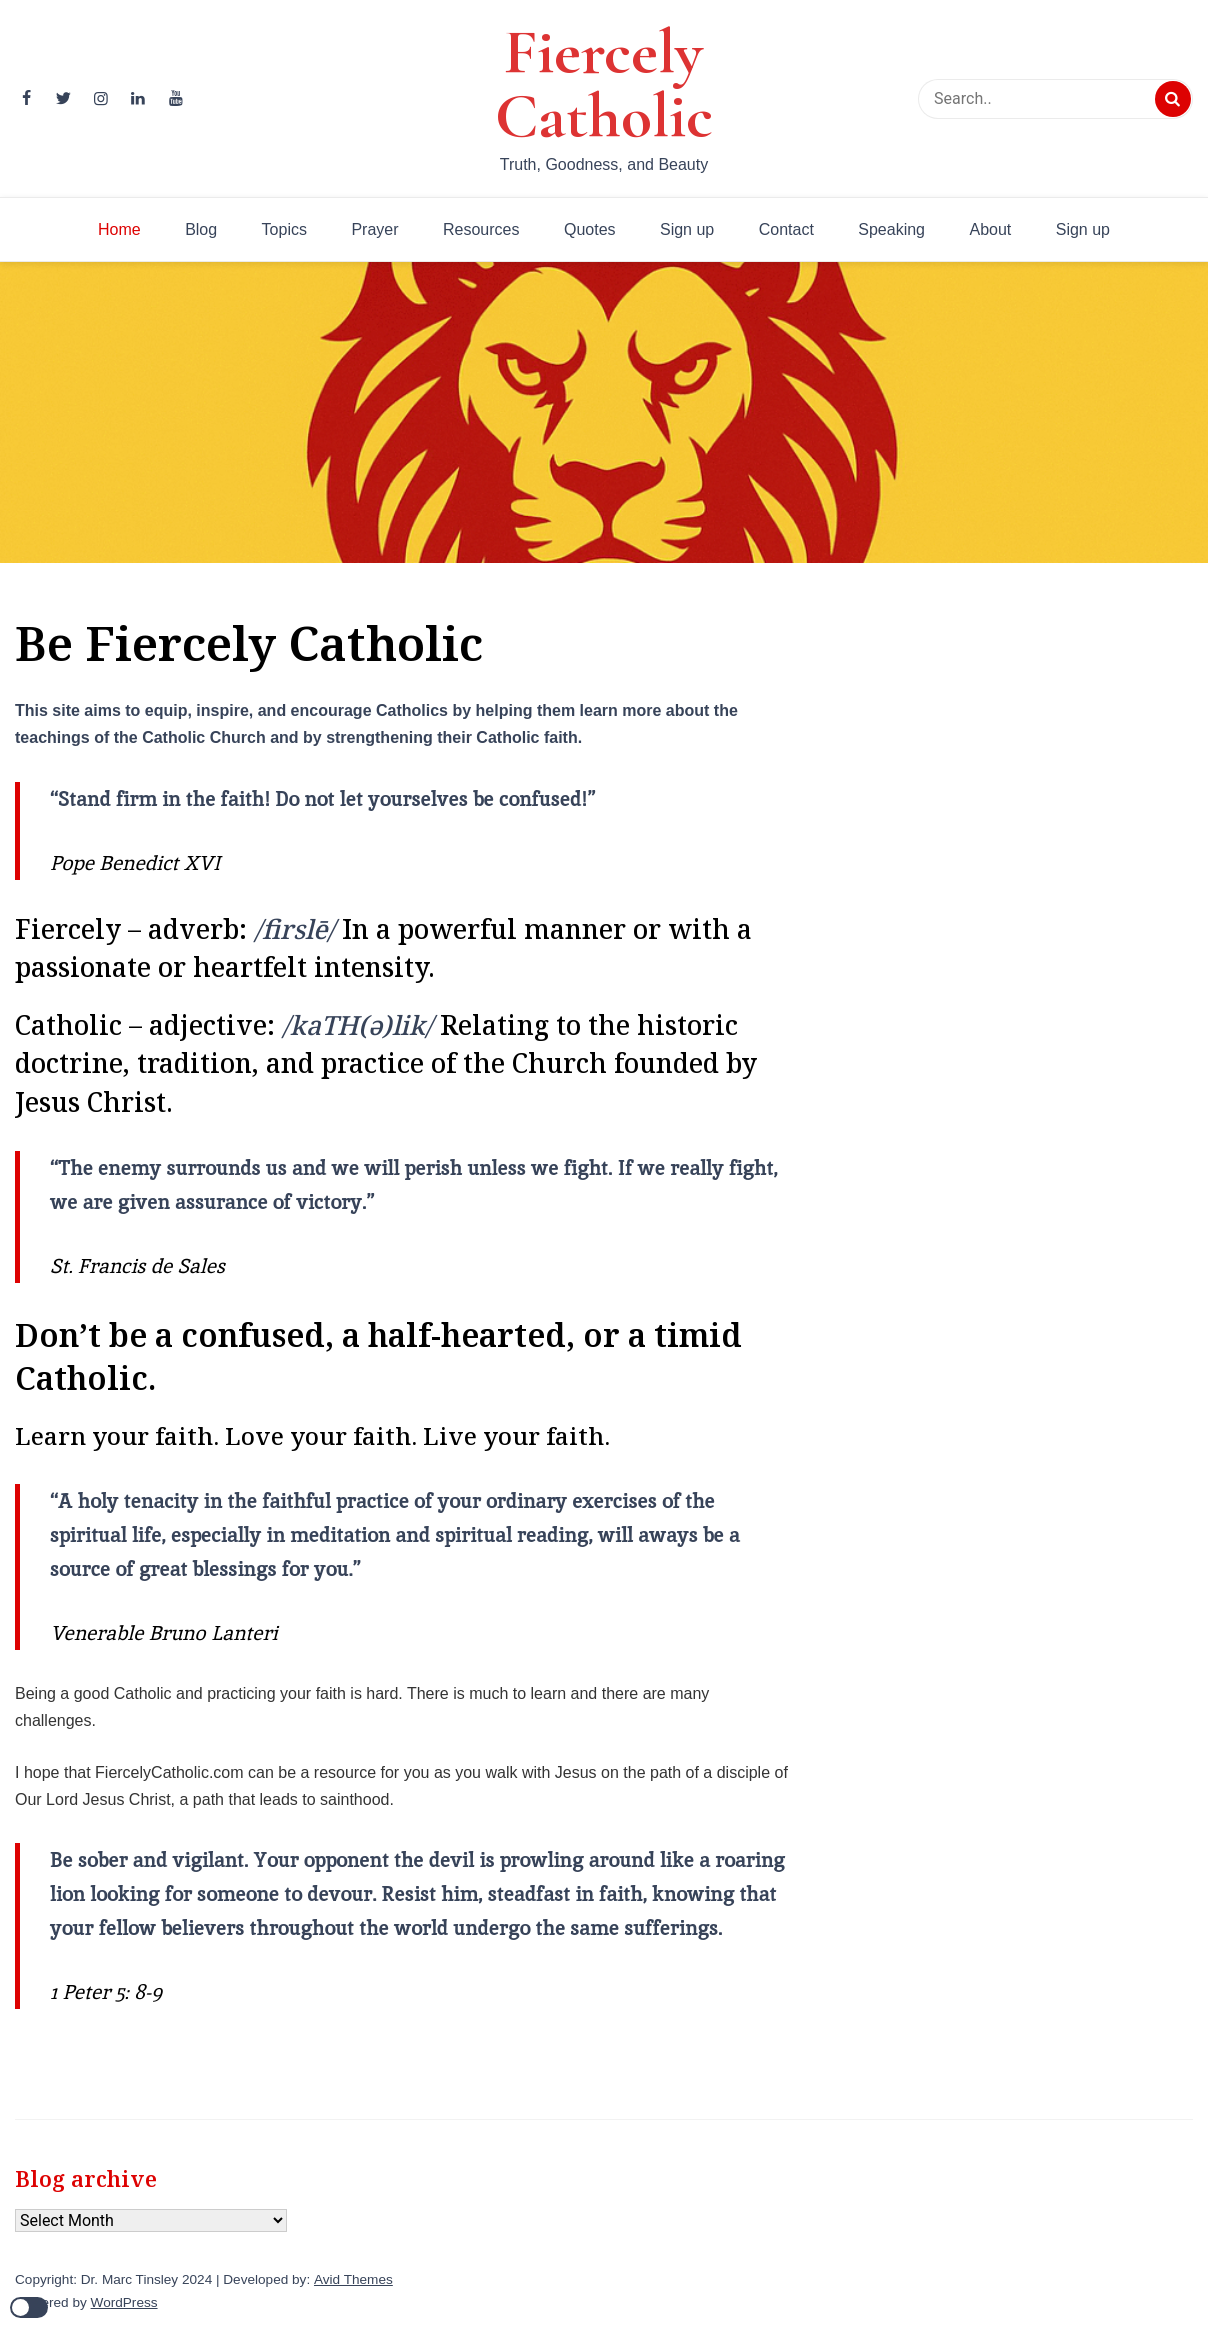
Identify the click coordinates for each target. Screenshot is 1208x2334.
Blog (201, 229)
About (990, 229)
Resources (481, 229)
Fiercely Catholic (604, 84)
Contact (786, 229)
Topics (284, 229)
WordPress (124, 2302)
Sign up (687, 229)
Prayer (374, 229)
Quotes (590, 229)
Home (119, 229)
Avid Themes (353, 2279)
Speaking (891, 229)
